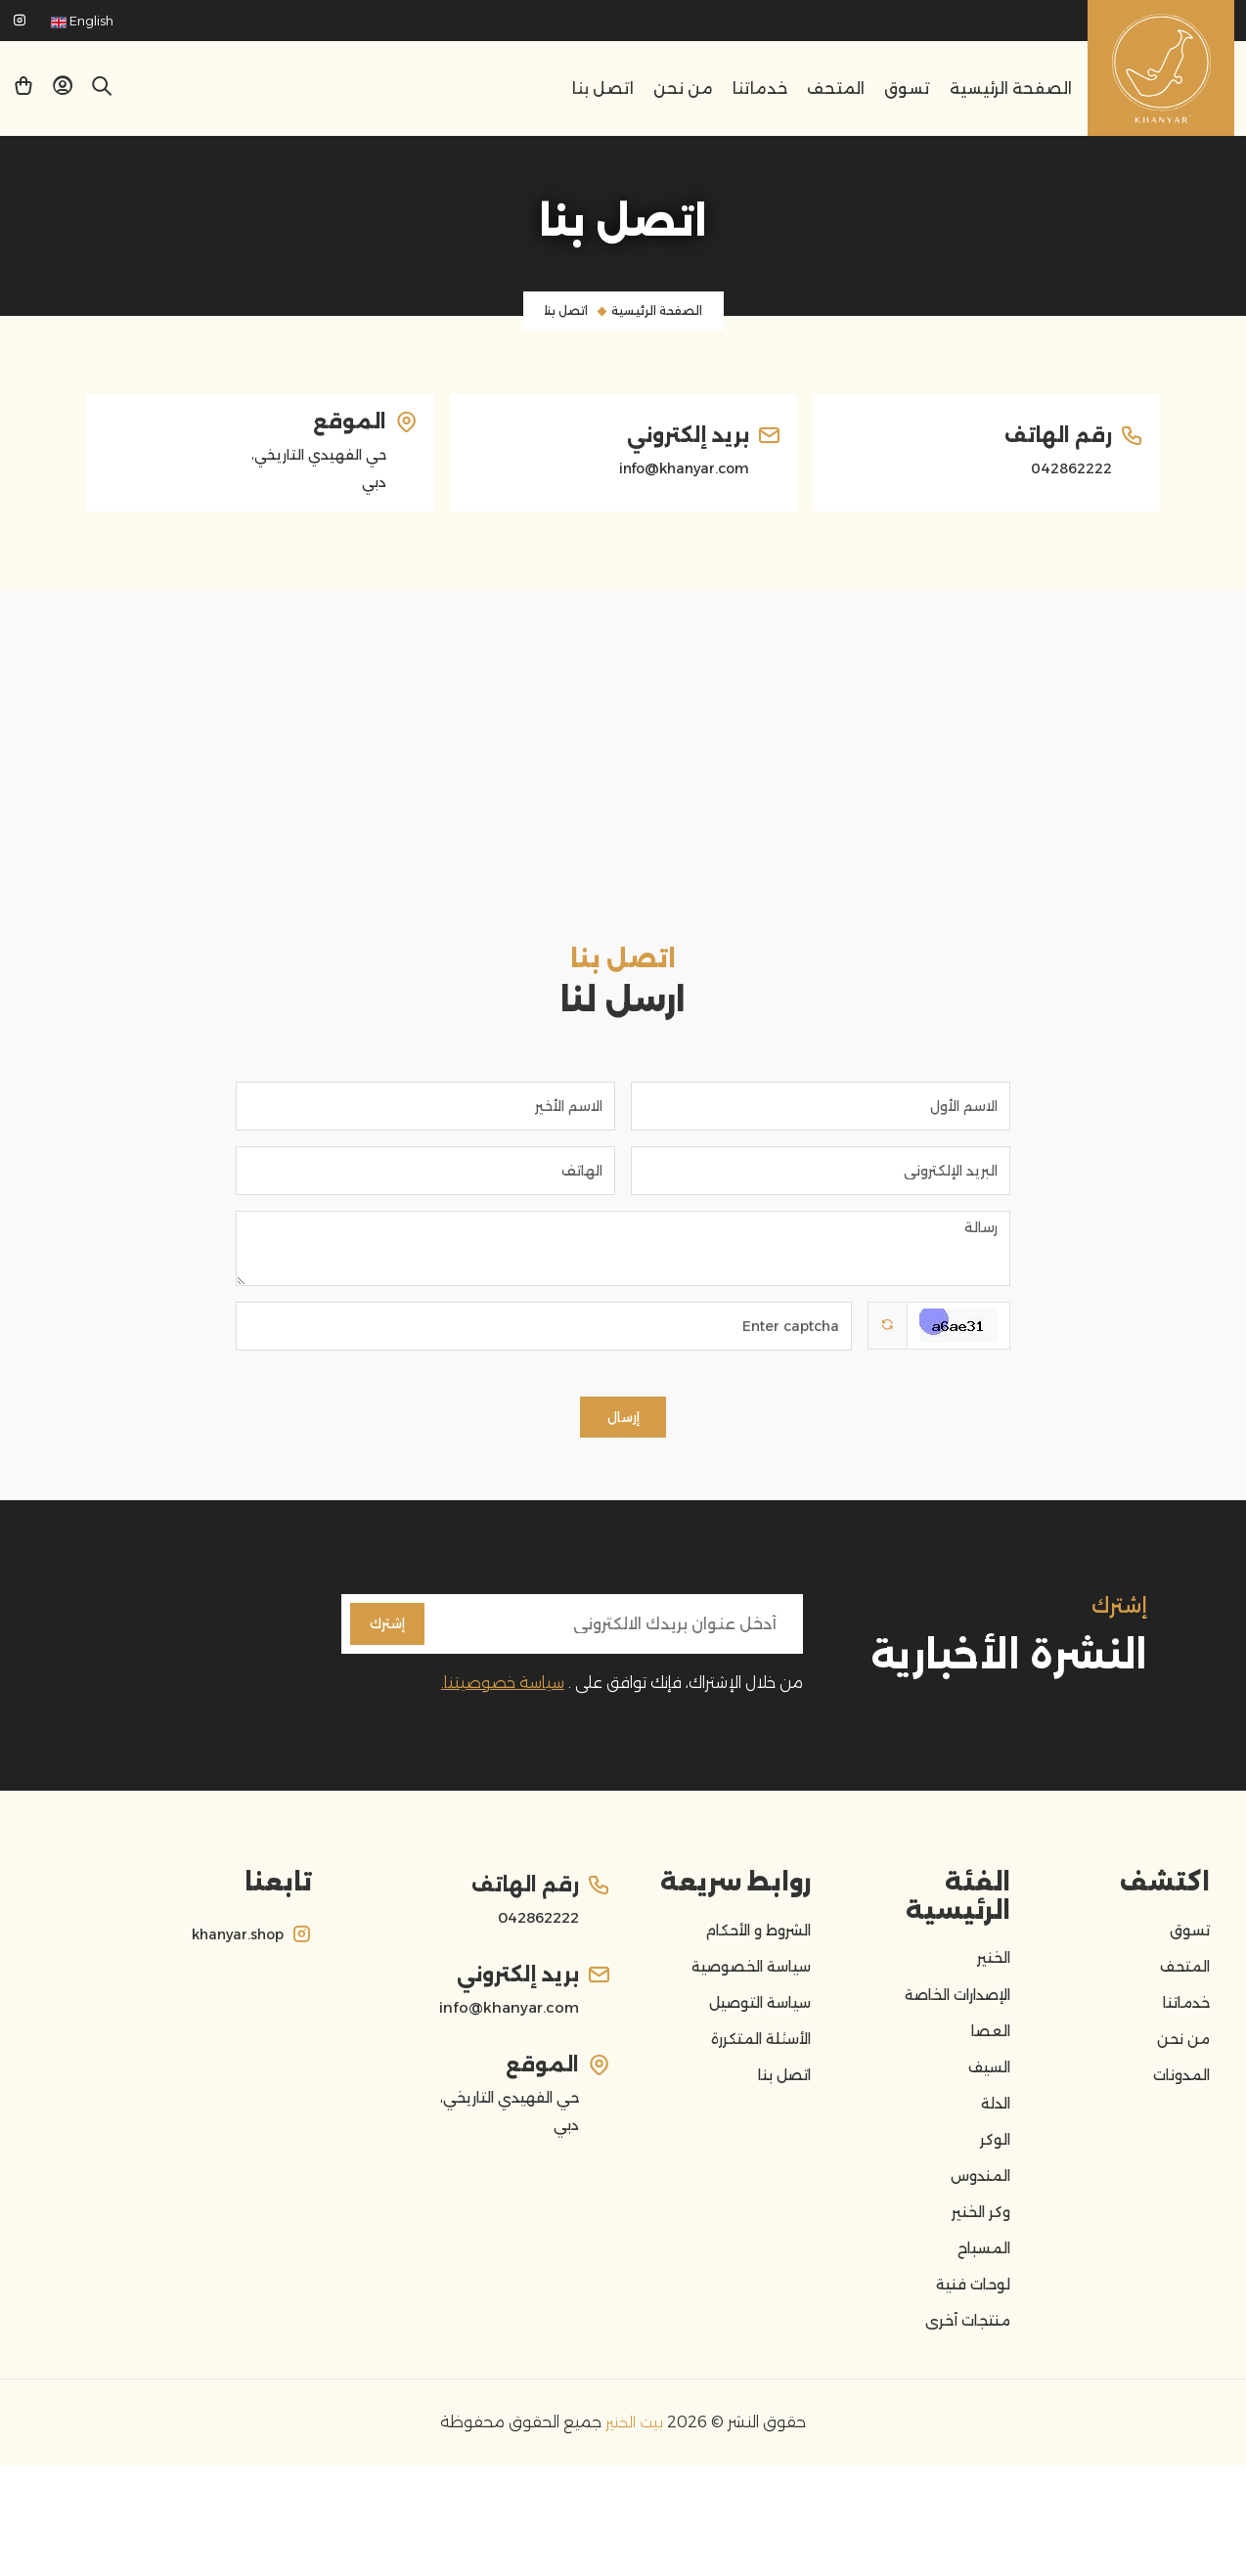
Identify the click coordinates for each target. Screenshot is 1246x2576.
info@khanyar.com (675, 468)
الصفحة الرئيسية (1011, 88)
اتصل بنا (603, 88)
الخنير (990, 1997)
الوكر (993, 2212)
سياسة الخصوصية (743, 2012)
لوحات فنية (968, 2385)
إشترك (391, 1655)
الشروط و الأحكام (752, 1969)
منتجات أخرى (961, 2428)
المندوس (976, 2255)
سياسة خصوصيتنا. (502, 1718)
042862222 (1066, 468)
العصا (988, 2083)
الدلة (992, 2169)
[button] (62, 89)
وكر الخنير (977, 2298)
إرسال (623, 1438)
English (82, 20)
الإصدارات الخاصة (948, 2040)
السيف (985, 2126)
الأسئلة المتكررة (754, 2098)
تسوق (907, 88)
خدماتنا (760, 88)
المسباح (980, 2341)
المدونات (1177, 2141)
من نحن (683, 88)
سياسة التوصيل (752, 2055)
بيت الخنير (632, 2532)
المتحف (836, 88)
